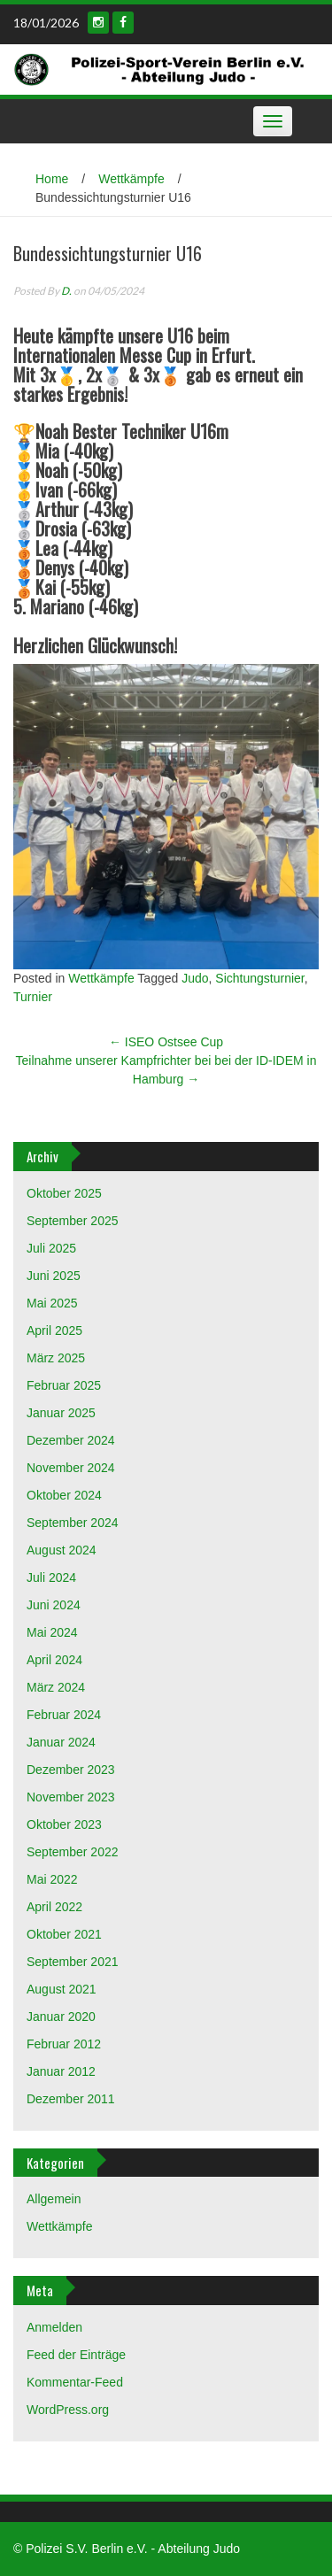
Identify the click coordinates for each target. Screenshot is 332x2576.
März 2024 (56, 1687)
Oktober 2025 (64, 1193)
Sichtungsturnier (259, 978)
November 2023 (71, 1797)
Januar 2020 (61, 2016)
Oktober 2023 (64, 1824)
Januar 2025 (61, 1413)
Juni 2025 (54, 1276)
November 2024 (71, 1468)
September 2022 (73, 1852)
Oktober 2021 (64, 1934)
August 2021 (62, 1989)
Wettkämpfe (131, 179)
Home (51, 179)
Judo (194, 978)
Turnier (32, 997)
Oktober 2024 (64, 1495)
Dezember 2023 (71, 1769)
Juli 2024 (51, 1577)
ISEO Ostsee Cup (166, 1042)
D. (66, 290)
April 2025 (54, 1330)
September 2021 (73, 1962)
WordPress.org (68, 2409)
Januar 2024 (61, 1742)
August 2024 (62, 1550)
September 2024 (73, 1523)
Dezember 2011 (71, 2099)
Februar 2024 (64, 1715)
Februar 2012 (64, 2044)
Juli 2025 (51, 1248)
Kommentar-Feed (75, 2382)
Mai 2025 (52, 1303)
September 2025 (73, 1221)
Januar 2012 (61, 2071)
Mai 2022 (52, 1879)
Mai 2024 (52, 1632)
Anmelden (54, 2327)
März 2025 (56, 1358)
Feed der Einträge (76, 2355)
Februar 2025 (64, 1385)
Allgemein (54, 2199)
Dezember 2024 (71, 1440)
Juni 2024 (54, 1605)
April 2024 (54, 1660)
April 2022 (54, 1907)
